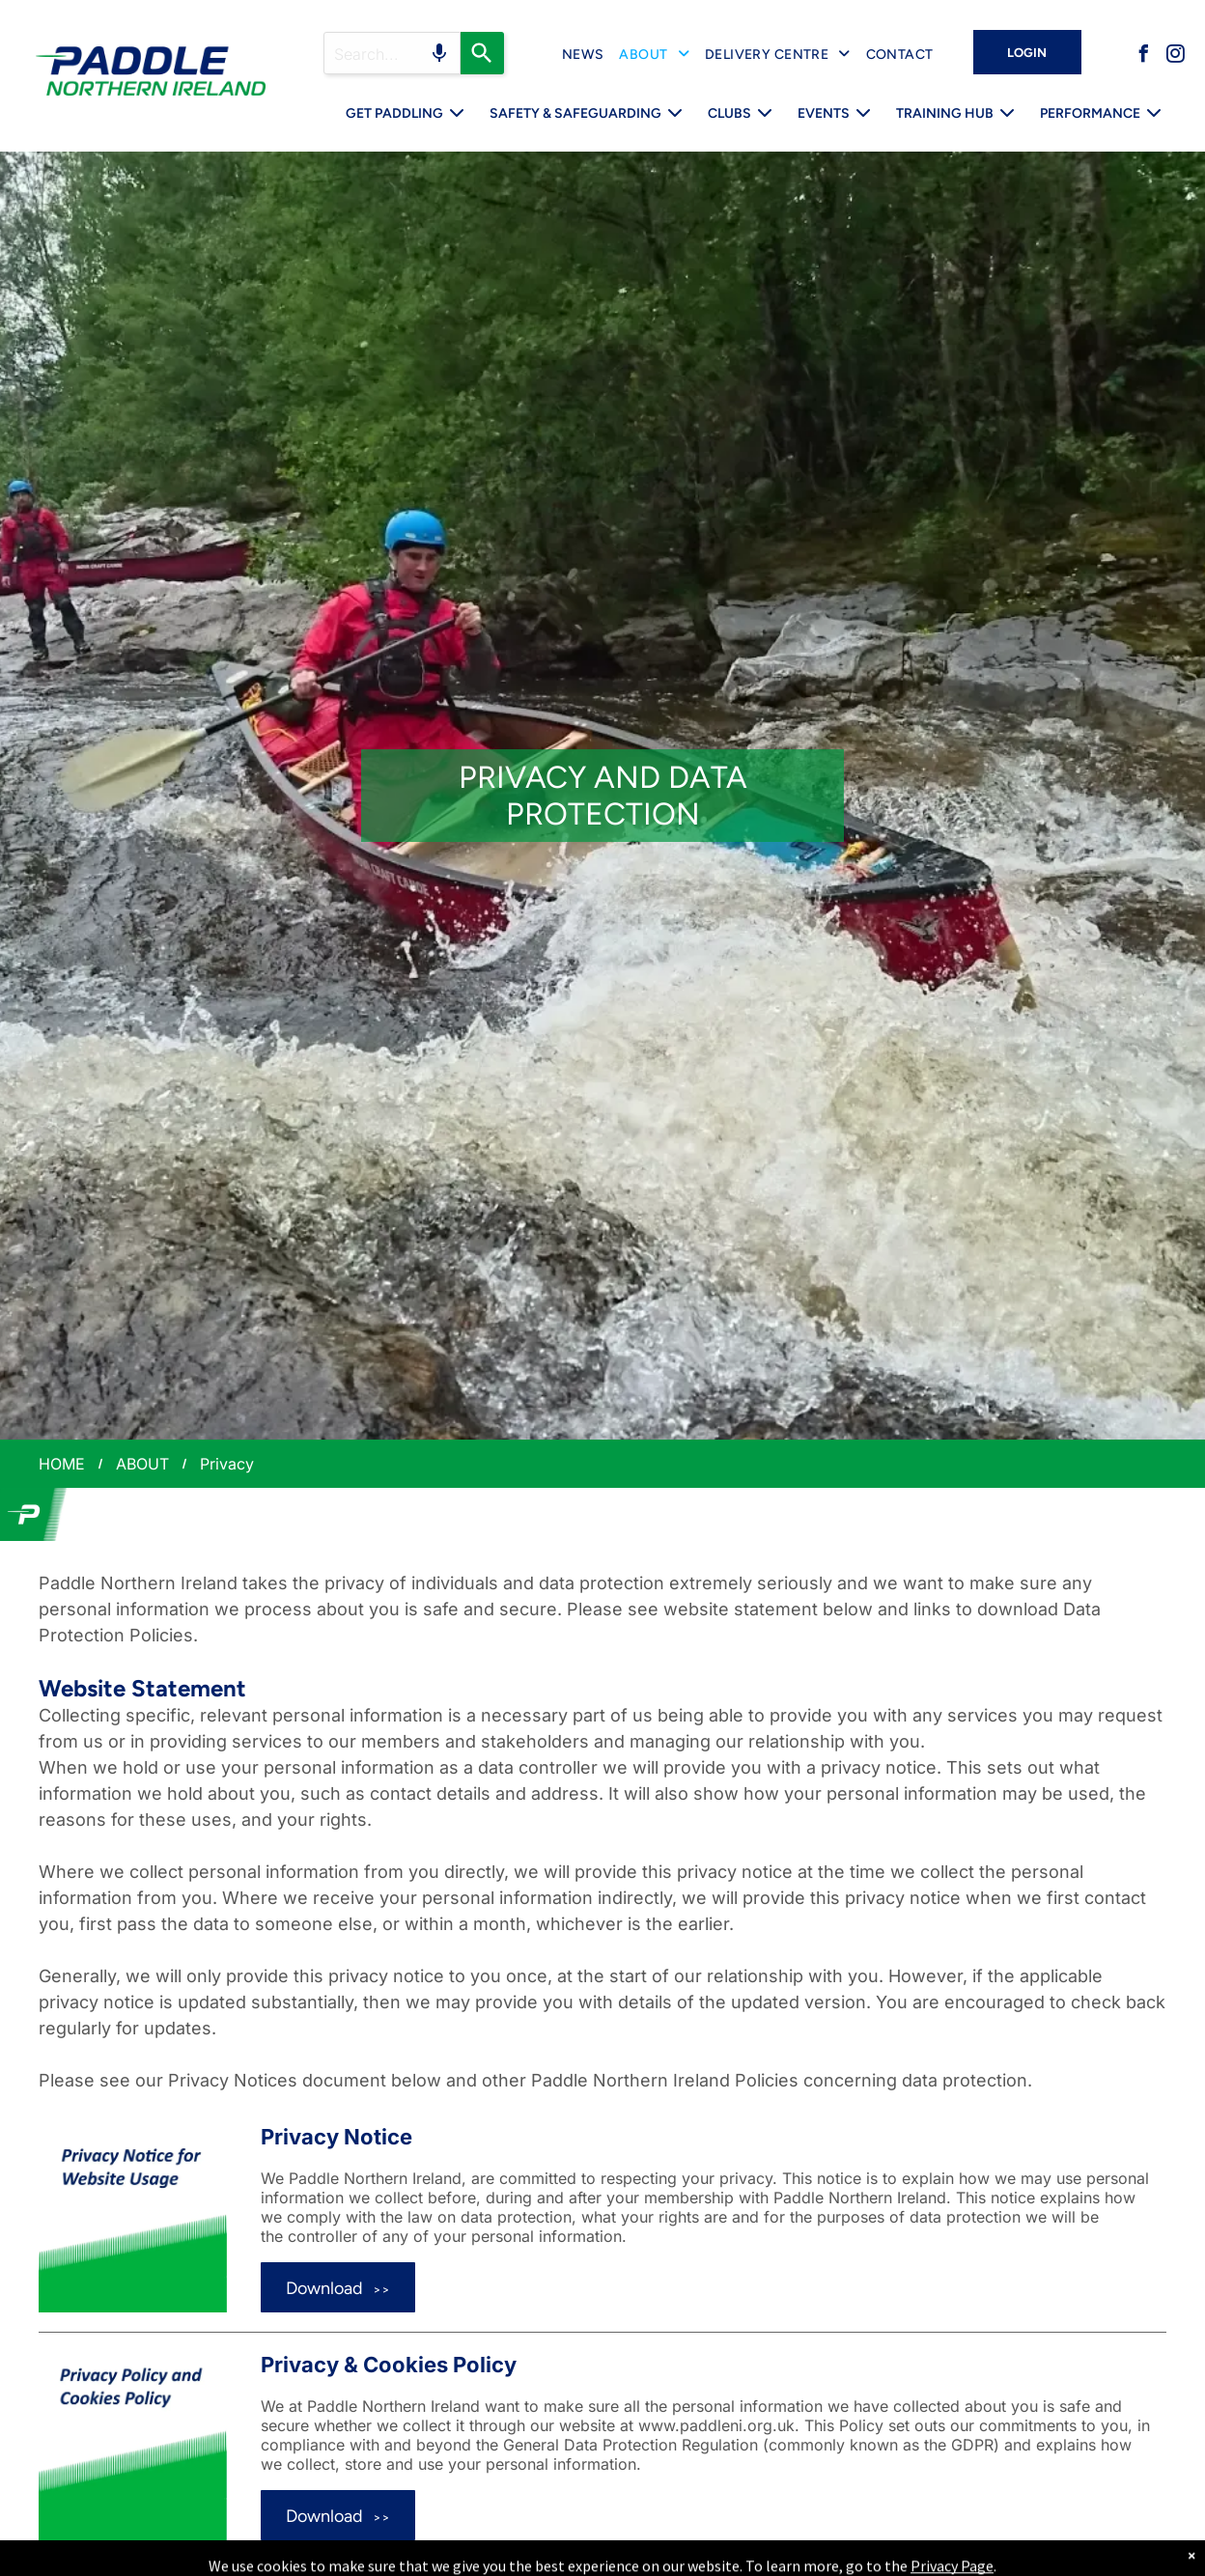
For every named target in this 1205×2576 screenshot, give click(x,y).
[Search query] (392, 53)
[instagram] (1175, 56)
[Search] (482, 53)
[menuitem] (583, 54)
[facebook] (1143, 56)
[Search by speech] (439, 53)
